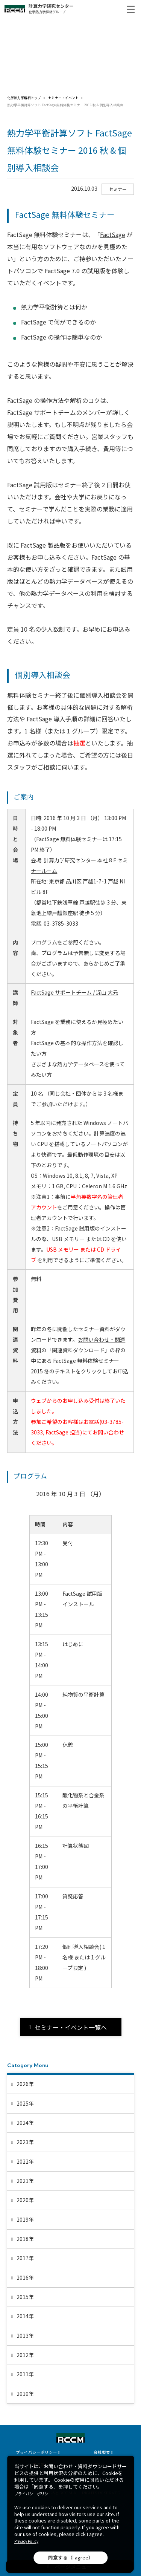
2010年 (25, 2393)
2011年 (25, 2374)
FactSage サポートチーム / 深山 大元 (74, 992)
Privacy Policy (26, 2541)
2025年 (25, 2103)
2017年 (25, 2258)
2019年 (25, 2219)
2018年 (25, 2238)
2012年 (25, 2355)
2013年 (25, 2335)
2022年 (25, 2161)
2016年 (25, 2277)
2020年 (25, 2200)
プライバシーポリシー (36, 2452)
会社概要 (102, 2452)
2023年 (25, 2142)
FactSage (112, 234)
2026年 (25, 2084)
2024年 (25, 2122)
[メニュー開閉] (130, 9)
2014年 (25, 2316)
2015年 (25, 2296)
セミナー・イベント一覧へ (71, 2027)
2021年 (25, 2180)
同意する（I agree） (70, 2557)
